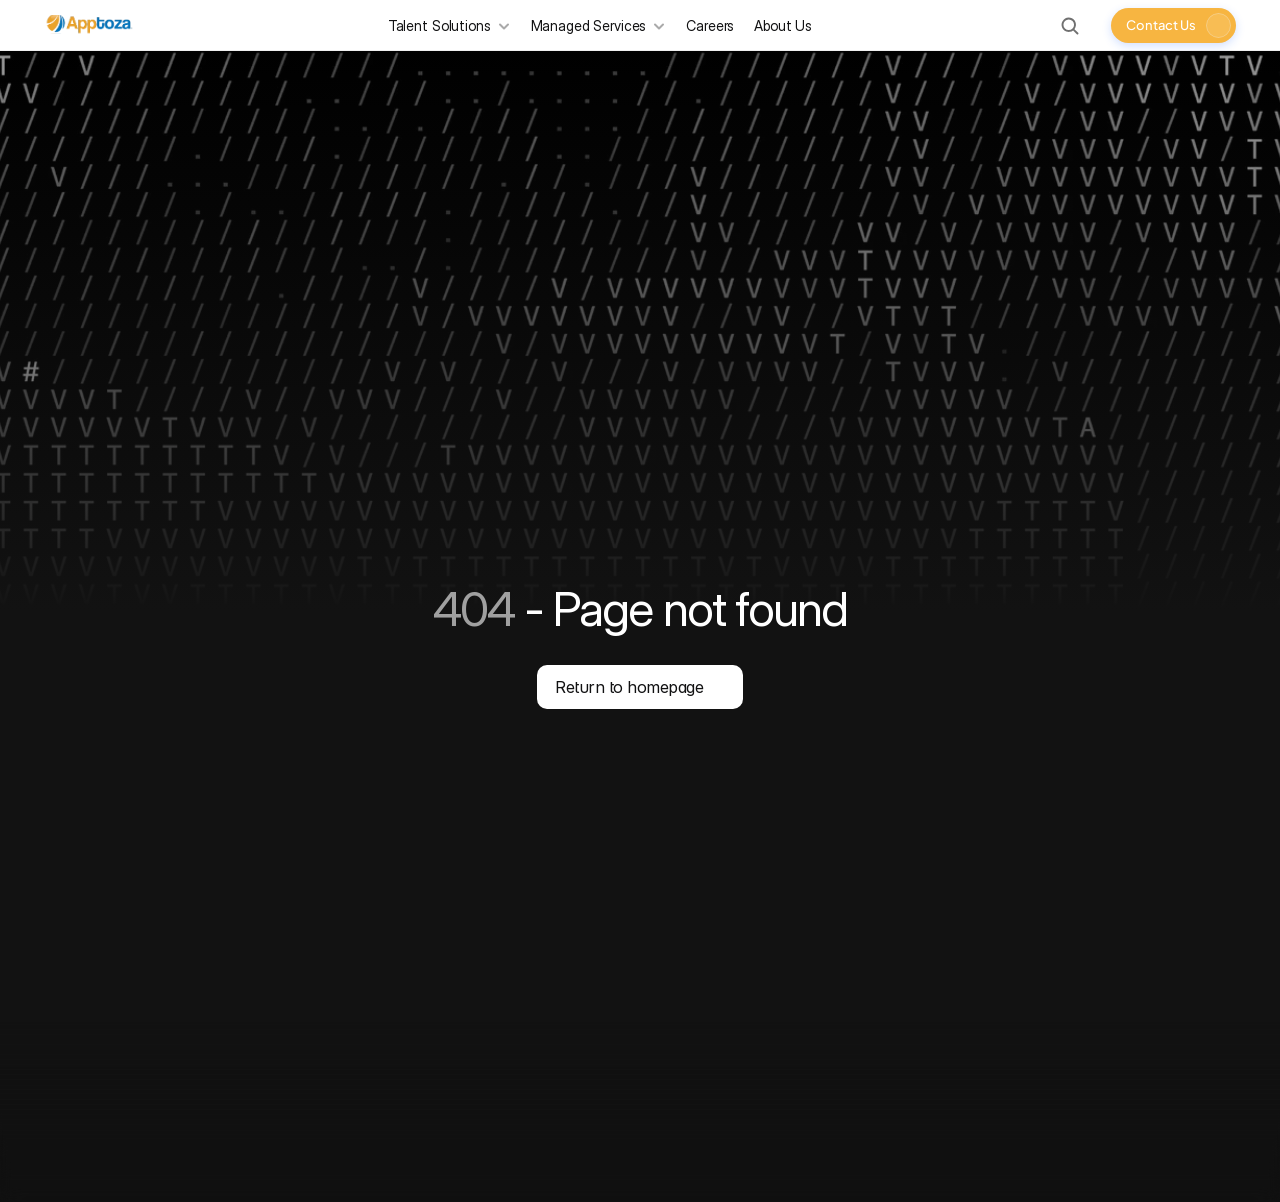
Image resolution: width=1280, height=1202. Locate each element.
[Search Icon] (1070, 26)
